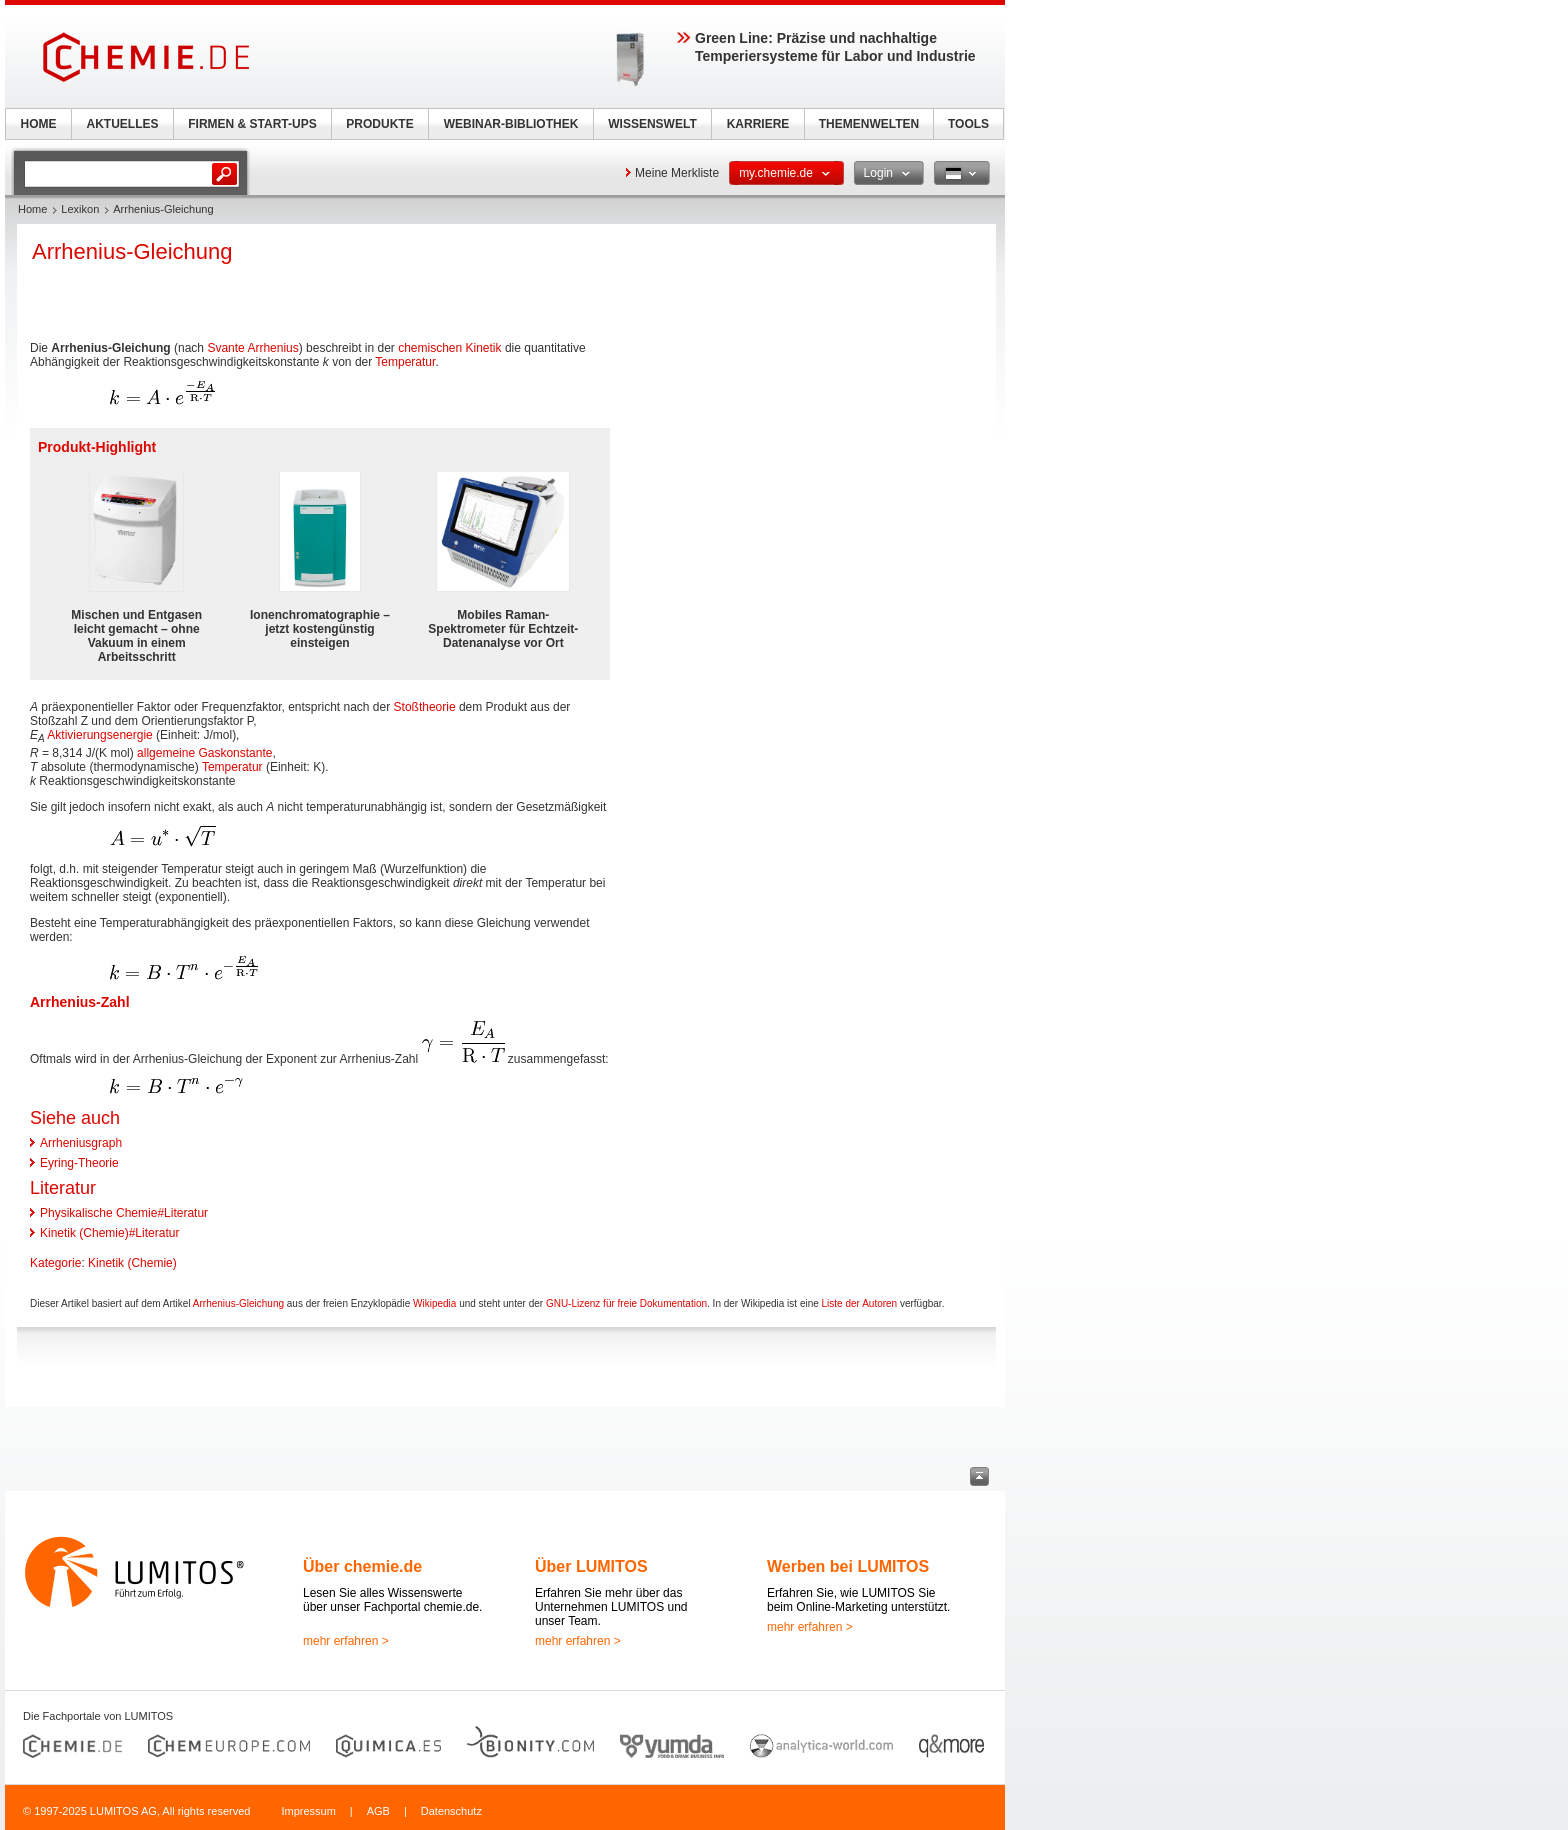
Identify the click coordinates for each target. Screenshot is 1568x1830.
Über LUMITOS (591, 1566)
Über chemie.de (362, 1566)
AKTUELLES (123, 124)
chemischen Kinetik (449, 348)
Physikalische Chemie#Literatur (124, 1213)
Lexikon (80, 209)
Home (32, 209)
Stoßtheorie (425, 707)
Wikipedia (434, 1303)
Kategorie (55, 1263)
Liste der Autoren (860, 1303)
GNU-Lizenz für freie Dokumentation (626, 1303)
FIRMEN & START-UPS (252, 124)
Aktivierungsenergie (99, 735)
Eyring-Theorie (79, 1163)
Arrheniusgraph (81, 1143)
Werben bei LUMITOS (848, 1566)
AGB (378, 1811)
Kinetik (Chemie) (132, 1263)
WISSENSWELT (652, 124)
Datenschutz (451, 1811)
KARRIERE (758, 124)
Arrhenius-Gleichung (238, 1303)
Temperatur (405, 362)
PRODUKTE (379, 124)
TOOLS (968, 124)
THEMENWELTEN (869, 124)
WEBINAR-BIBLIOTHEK (511, 124)
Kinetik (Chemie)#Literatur (109, 1233)
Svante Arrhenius (252, 348)
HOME (39, 124)
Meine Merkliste (677, 173)
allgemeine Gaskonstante (204, 753)
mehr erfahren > (346, 1641)
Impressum (308, 1811)
